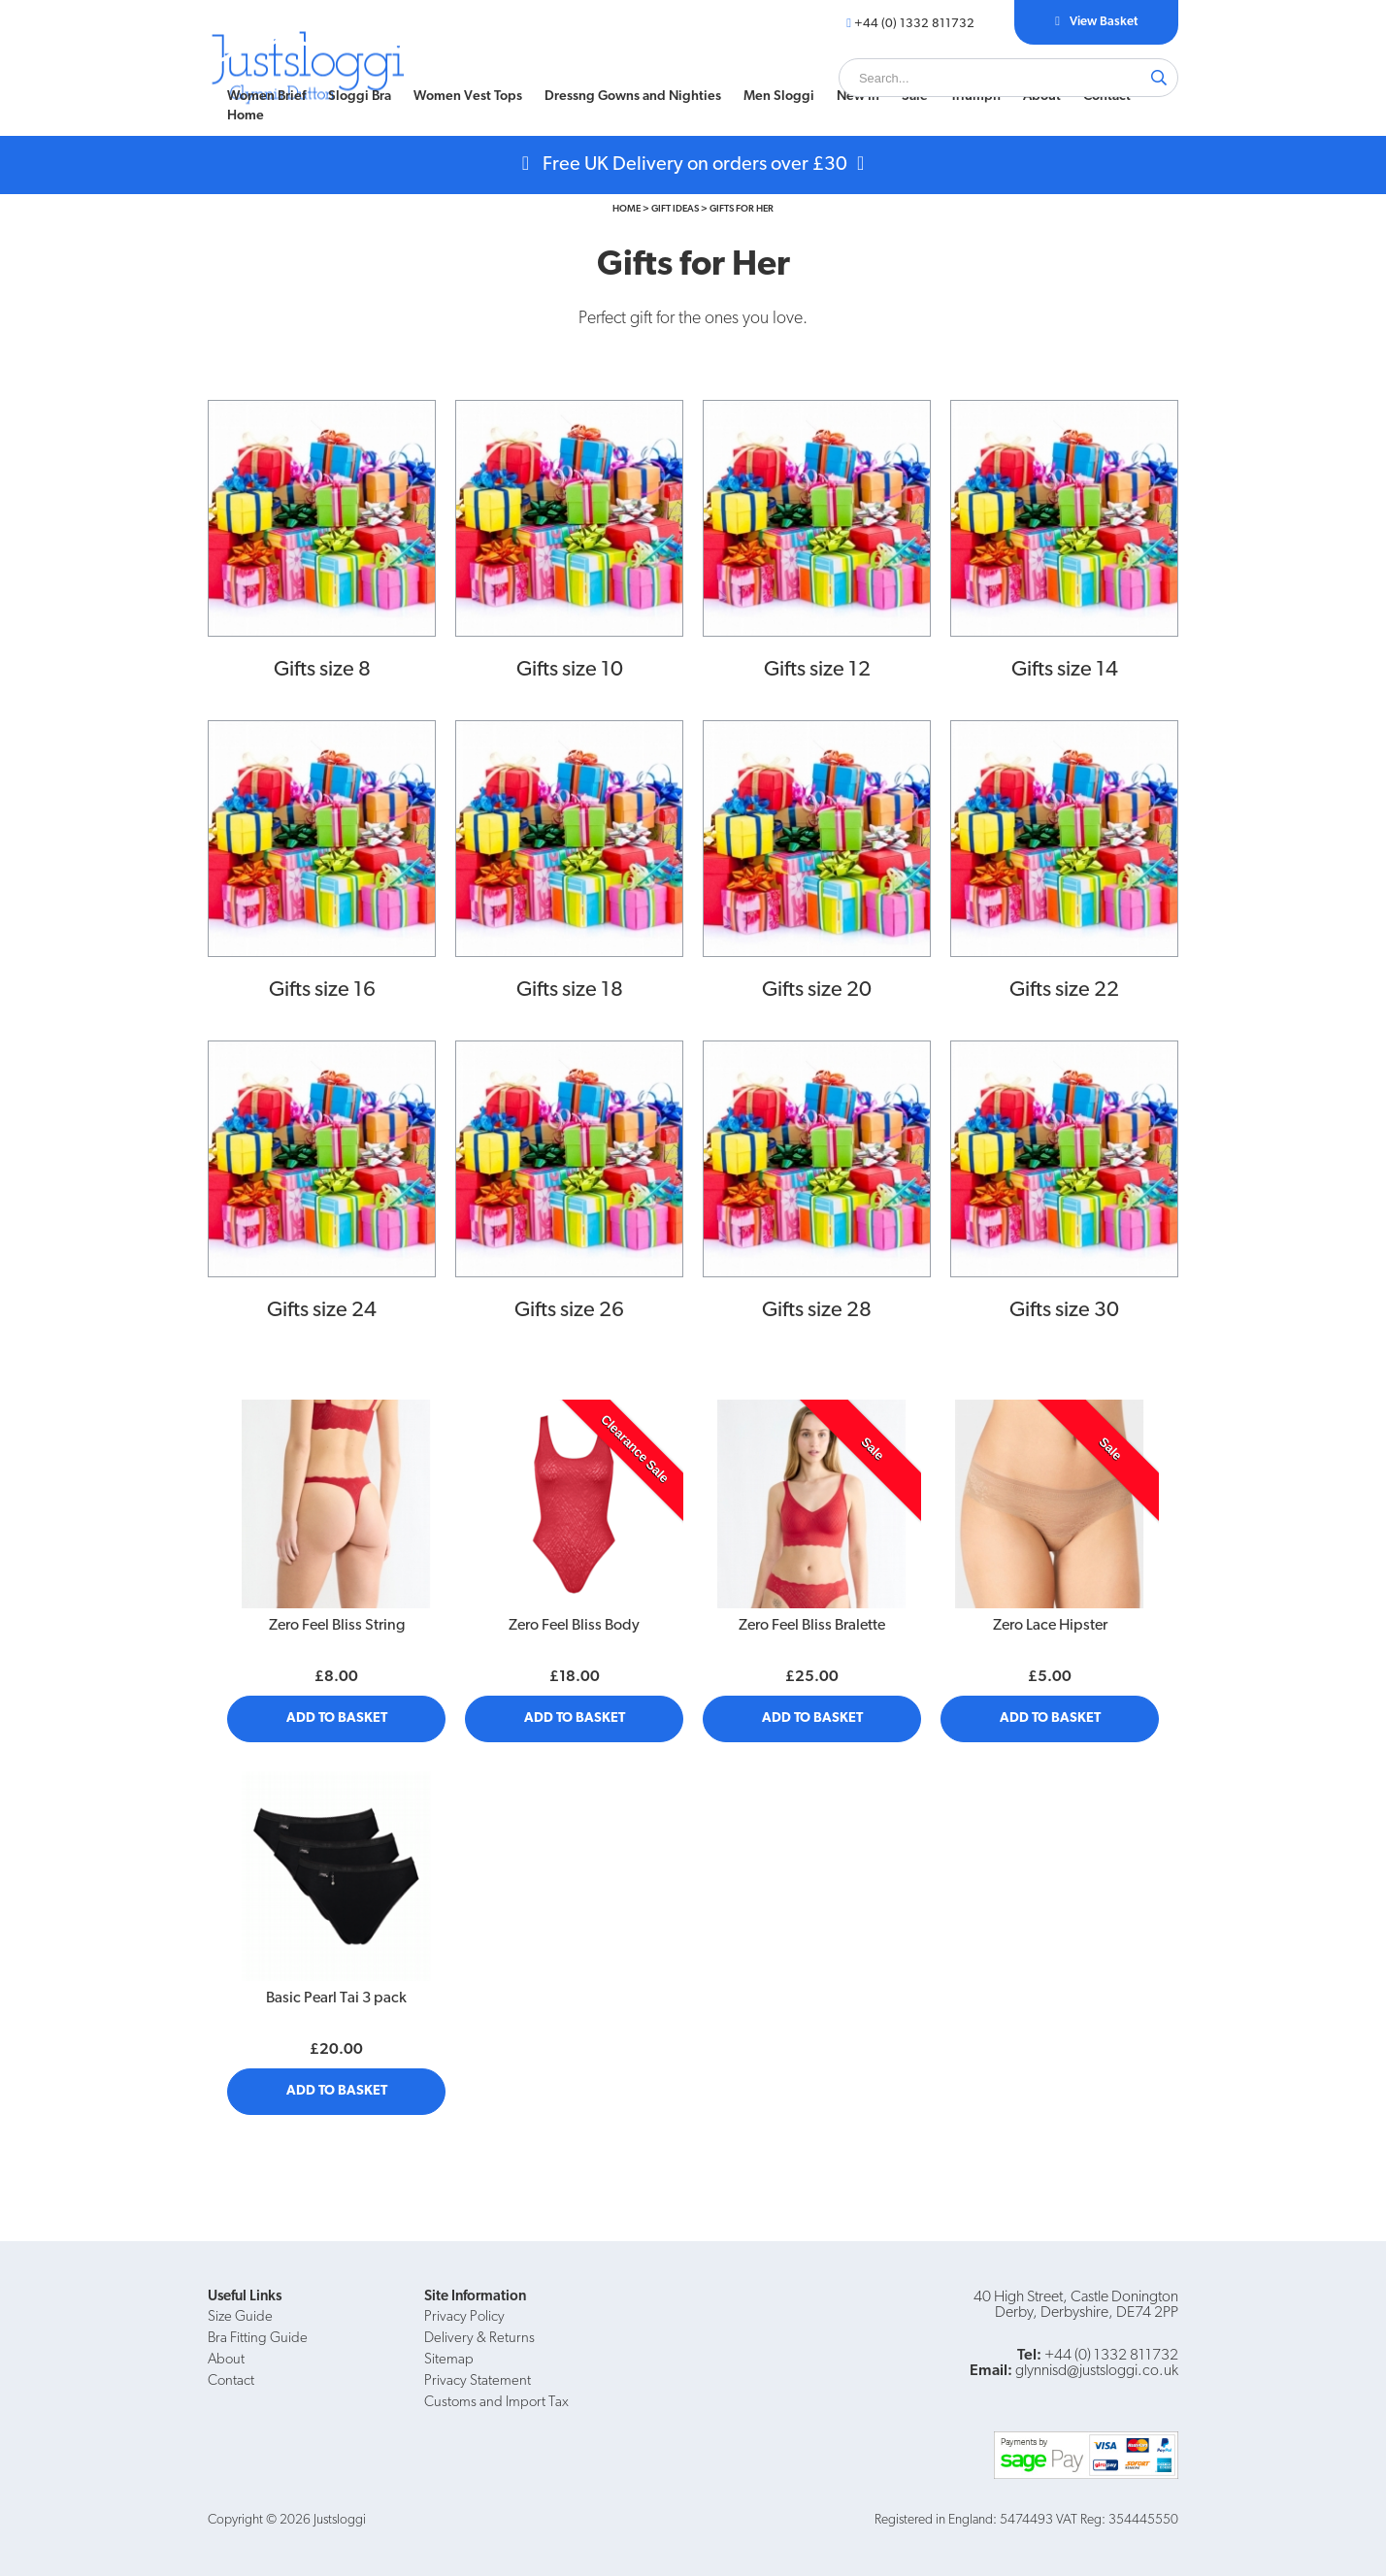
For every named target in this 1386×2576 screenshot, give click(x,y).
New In (858, 96)
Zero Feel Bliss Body (574, 1626)
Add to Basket (336, 1718)
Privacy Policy (464, 2317)
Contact (1107, 96)
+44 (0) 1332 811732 (914, 23)
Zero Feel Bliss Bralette (812, 1626)
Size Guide (240, 2317)
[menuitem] (266, 97)
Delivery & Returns (479, 2338)
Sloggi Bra (359, 96)
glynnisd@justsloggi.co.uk (1096, 2371)
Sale (915, 96)
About (1042, 96)
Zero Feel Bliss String (337, 1626)
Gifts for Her (742, 209)
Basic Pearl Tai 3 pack (336, 1998)
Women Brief (266, 96)
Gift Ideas (675, 209)
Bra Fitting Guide (258, 2338)
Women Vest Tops (467, 96)
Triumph (975, 96)
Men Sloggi (778, 96)
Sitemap (449, 2360)
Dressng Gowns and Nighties (632, 96)
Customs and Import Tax (496, 2402)
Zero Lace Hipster (1050, 1626)
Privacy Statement (477, 2381)
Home (245, 116)
